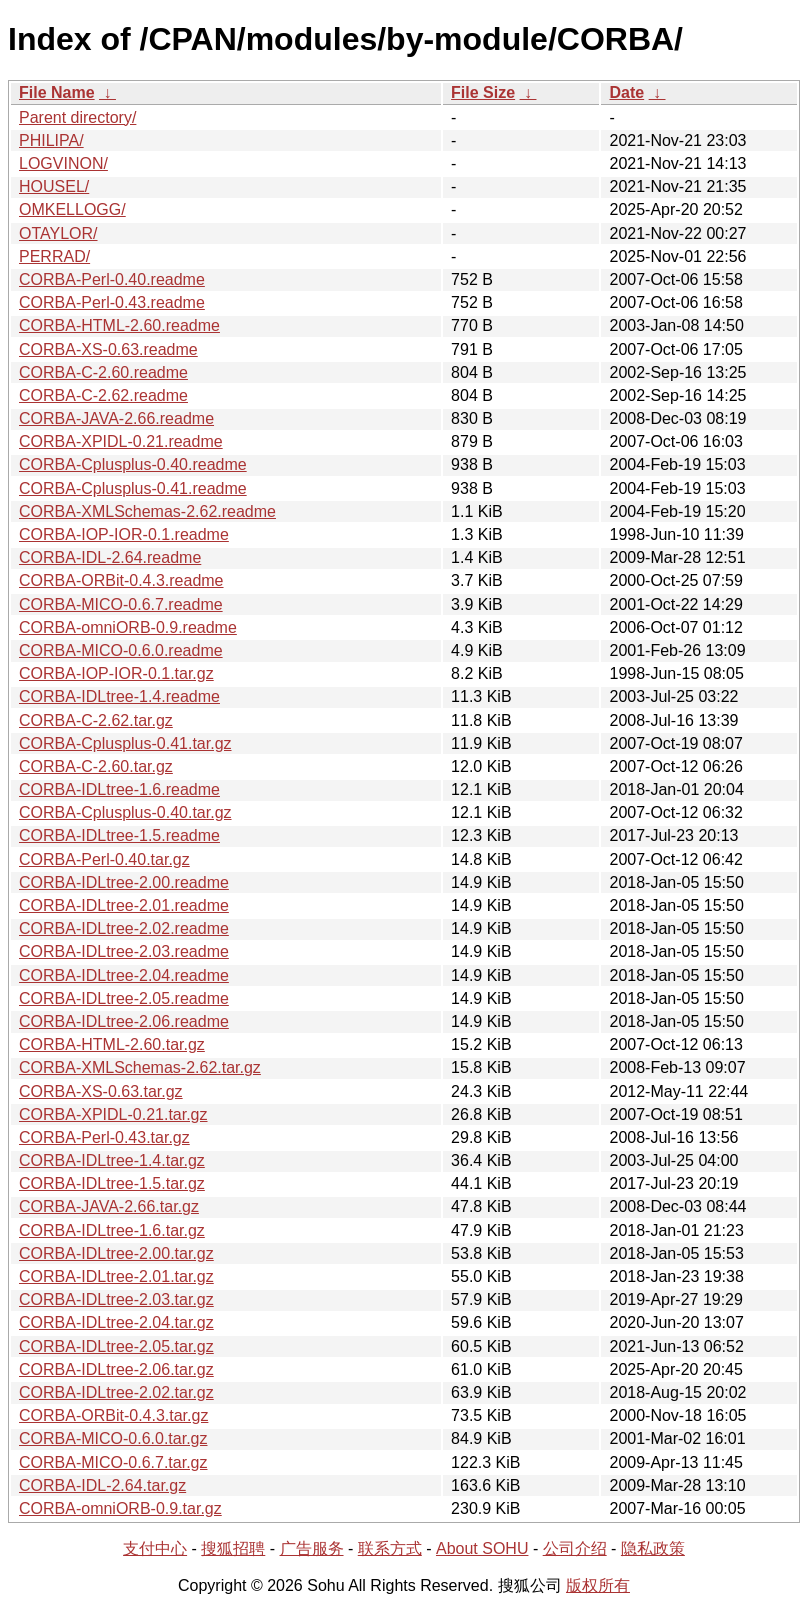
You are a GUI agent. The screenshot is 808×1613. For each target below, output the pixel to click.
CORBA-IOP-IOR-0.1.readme (124, 534)
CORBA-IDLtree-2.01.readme (124, 905)
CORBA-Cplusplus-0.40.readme (133, 464)
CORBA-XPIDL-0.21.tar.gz (113, 1114)
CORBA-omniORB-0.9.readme (128, 627)
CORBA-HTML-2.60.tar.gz (112, 1044)
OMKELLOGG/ (72, 209)
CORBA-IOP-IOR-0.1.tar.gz (116, 673)
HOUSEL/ (54, 186)
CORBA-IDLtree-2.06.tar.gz (116, 1369)
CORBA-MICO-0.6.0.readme (121, 650)
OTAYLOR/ (58, 233)
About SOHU (482, 1548)
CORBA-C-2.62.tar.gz (96, 720)
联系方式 (390, 1548)
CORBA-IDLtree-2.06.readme (124, 1021)
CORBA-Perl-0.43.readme (112, 302)
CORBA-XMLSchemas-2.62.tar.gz (140, 1067)
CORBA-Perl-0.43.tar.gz (104, 1137)
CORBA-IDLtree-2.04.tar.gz (116, 1322)
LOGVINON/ (63, 163)
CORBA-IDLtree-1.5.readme (119, 835)
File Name (57, 92)
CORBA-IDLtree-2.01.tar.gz (116, 1276)
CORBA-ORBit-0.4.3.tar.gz (113, 1415)
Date (626, 92)
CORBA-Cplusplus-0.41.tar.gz (125, 743)
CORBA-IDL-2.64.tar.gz (102, 1485)
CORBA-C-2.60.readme (103, 372)
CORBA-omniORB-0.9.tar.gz (120, 1508)
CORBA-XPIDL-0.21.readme (121, 441)
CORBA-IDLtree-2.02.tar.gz (116, 1392)
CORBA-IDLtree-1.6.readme (119, 789)
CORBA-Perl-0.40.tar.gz (104, 859)
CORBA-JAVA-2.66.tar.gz (109, 1206)
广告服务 (312, 1548)
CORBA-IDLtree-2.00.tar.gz (116, 1253)
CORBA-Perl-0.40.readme (112, 279)
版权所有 (598, 1585)
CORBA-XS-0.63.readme (108, 349)
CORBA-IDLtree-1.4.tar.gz (112, 1160)
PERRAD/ (54, 256)
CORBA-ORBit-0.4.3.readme (121, 580)
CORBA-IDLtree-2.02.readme (124, 928)
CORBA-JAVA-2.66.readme (116, 418)
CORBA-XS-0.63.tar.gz (101, 1091)
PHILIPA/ (51, 140)
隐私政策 (653, 1548)
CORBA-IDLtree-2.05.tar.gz (116, 1346)
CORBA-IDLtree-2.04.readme (124, 975)
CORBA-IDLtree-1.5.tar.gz (112, 1183)
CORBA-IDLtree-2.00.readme (124, 882)
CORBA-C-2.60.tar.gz (96, 766)
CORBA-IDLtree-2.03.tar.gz (116, 1299)
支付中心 (155, 1548)
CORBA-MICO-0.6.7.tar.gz (113, 1462)
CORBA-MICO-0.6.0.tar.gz (113, 1438)
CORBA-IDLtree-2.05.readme (124, 998)
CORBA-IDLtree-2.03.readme (124, 951)
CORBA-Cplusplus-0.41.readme (133, 488)
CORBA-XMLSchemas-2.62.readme (147, 511)
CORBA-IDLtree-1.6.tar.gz (112, 1230)
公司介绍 (575, 1548)
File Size (483, 92)
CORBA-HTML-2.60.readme (119, 325)
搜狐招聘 (233, 1548)
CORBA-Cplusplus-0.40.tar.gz (125, 812)
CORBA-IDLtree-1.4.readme (119, 696)
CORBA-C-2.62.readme (103, 395)
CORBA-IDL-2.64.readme (110, 557)
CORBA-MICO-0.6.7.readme (121, 604)
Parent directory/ (77, 117)
